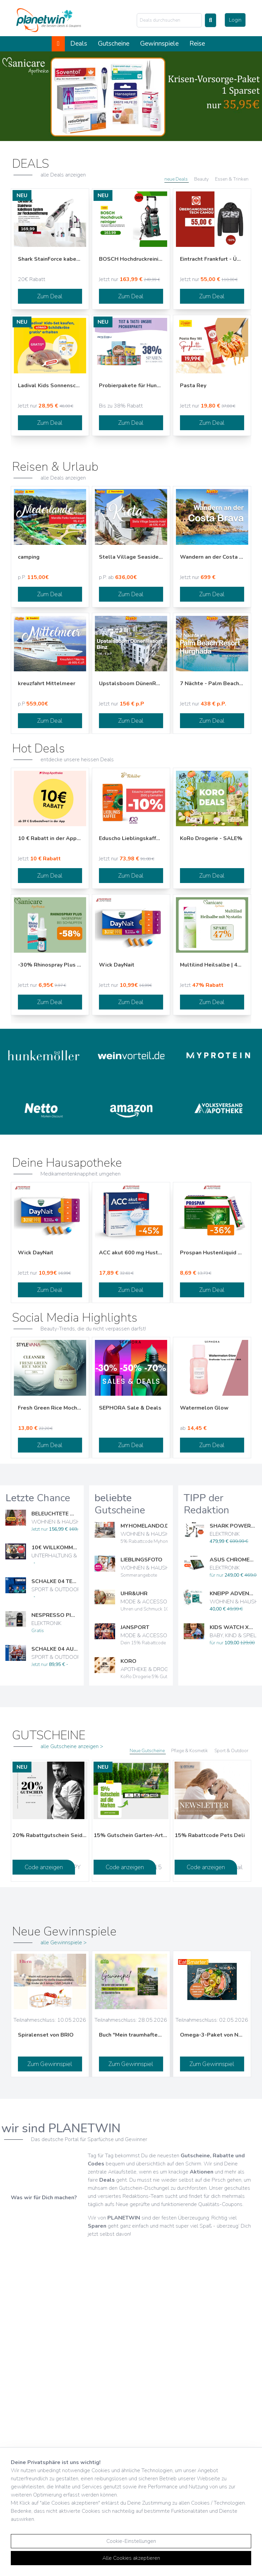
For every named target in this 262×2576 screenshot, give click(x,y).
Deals (78, 43)
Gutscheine (113, 43)
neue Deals (176, 179)
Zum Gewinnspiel (49, 2064)
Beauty (202, 179)
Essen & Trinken (231, 179)
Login (235, 20)
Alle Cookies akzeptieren (131, 2558)
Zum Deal (49, 296)
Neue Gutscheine (148, 1750)
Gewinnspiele (159, 43)
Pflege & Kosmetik (190, 1750)
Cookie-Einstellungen (131, 2541)
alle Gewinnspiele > (64, 1942)
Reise (197, 43)
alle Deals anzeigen (63, 175)
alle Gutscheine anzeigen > (72, 1746)
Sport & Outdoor (231, 1750)
